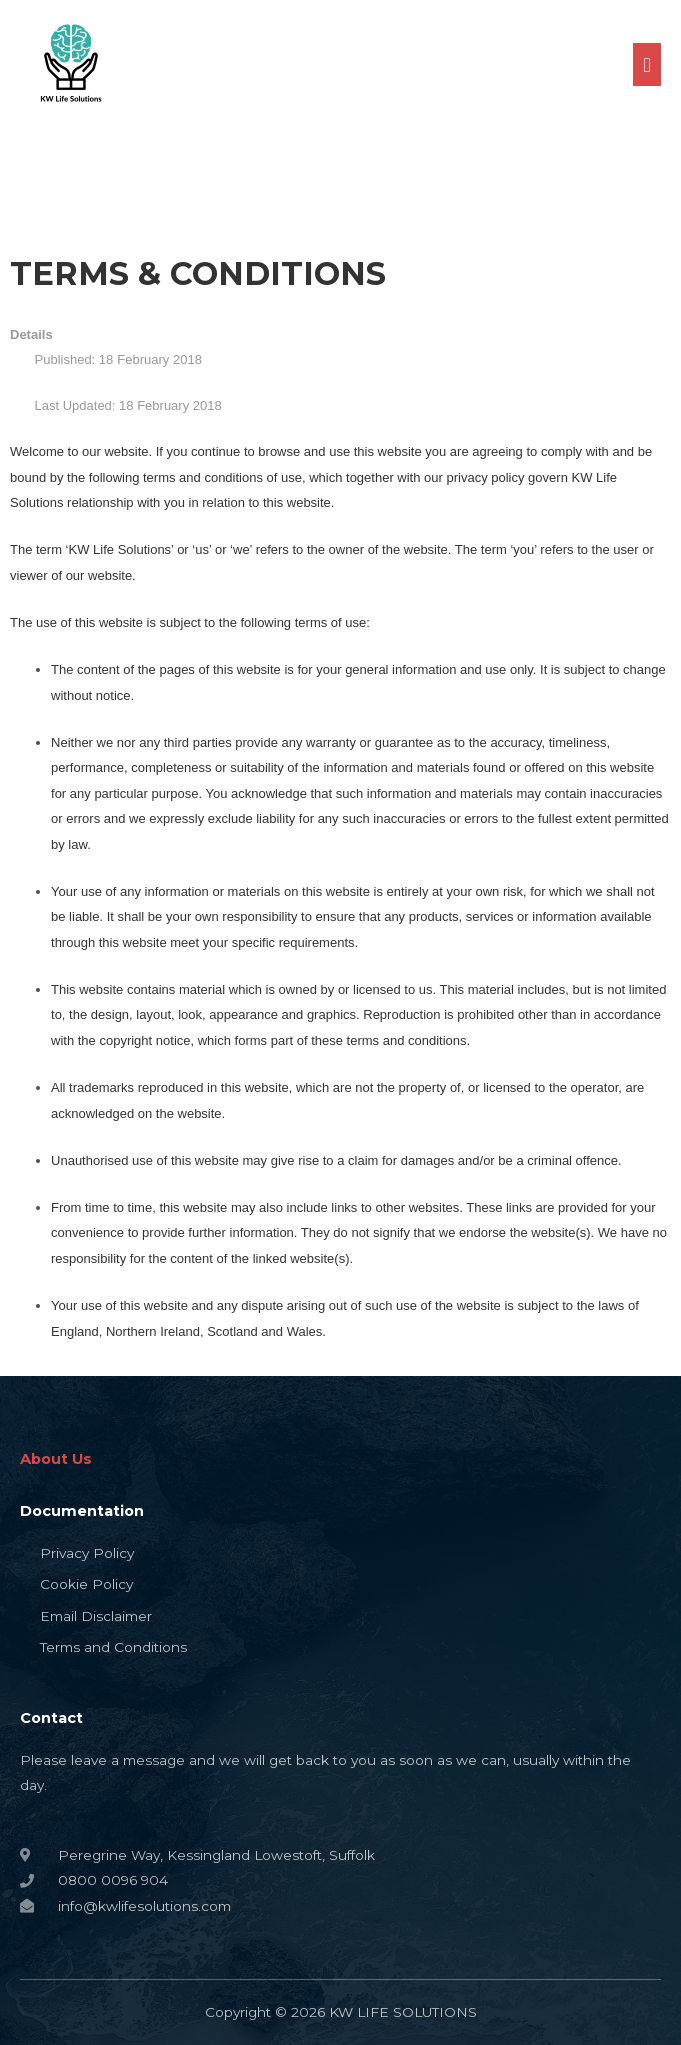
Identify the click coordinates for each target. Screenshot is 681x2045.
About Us (56, 1459)
